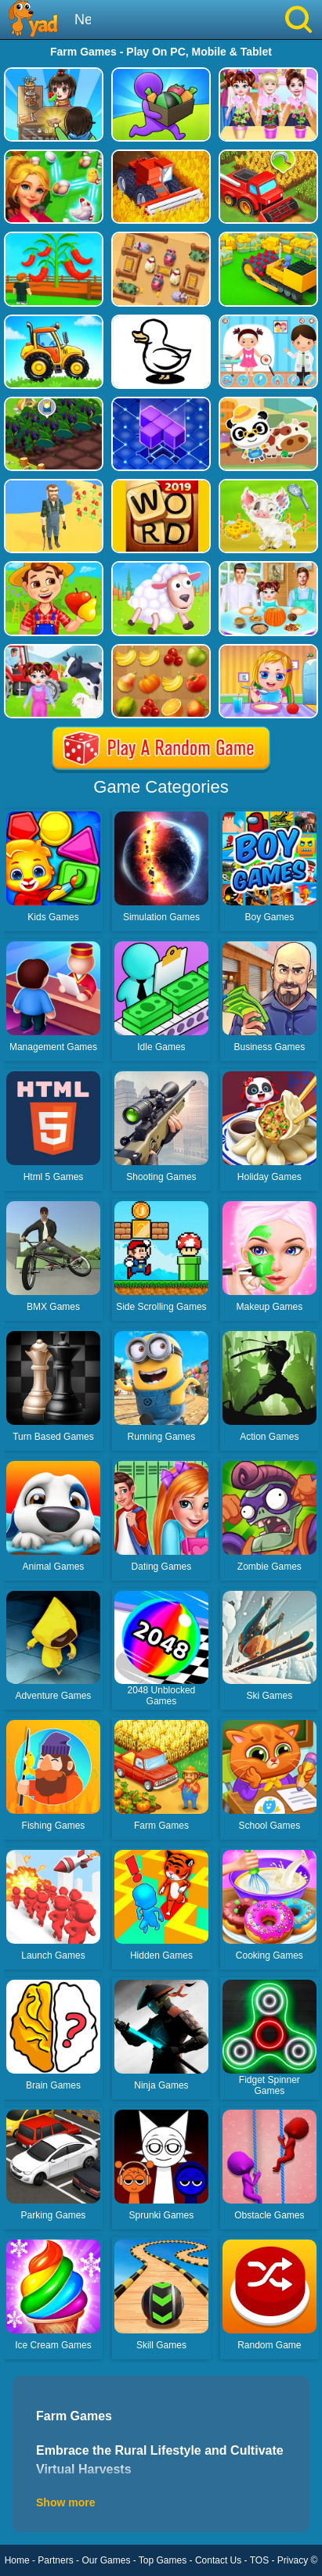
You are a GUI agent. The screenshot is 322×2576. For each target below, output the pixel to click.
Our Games (105, 2560)
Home (17, 2560)
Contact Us (218, 2560)
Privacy (292, 2560)
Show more (65, 2502)
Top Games (162, 2560)
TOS (259, 2560)
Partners (55, 2560)
